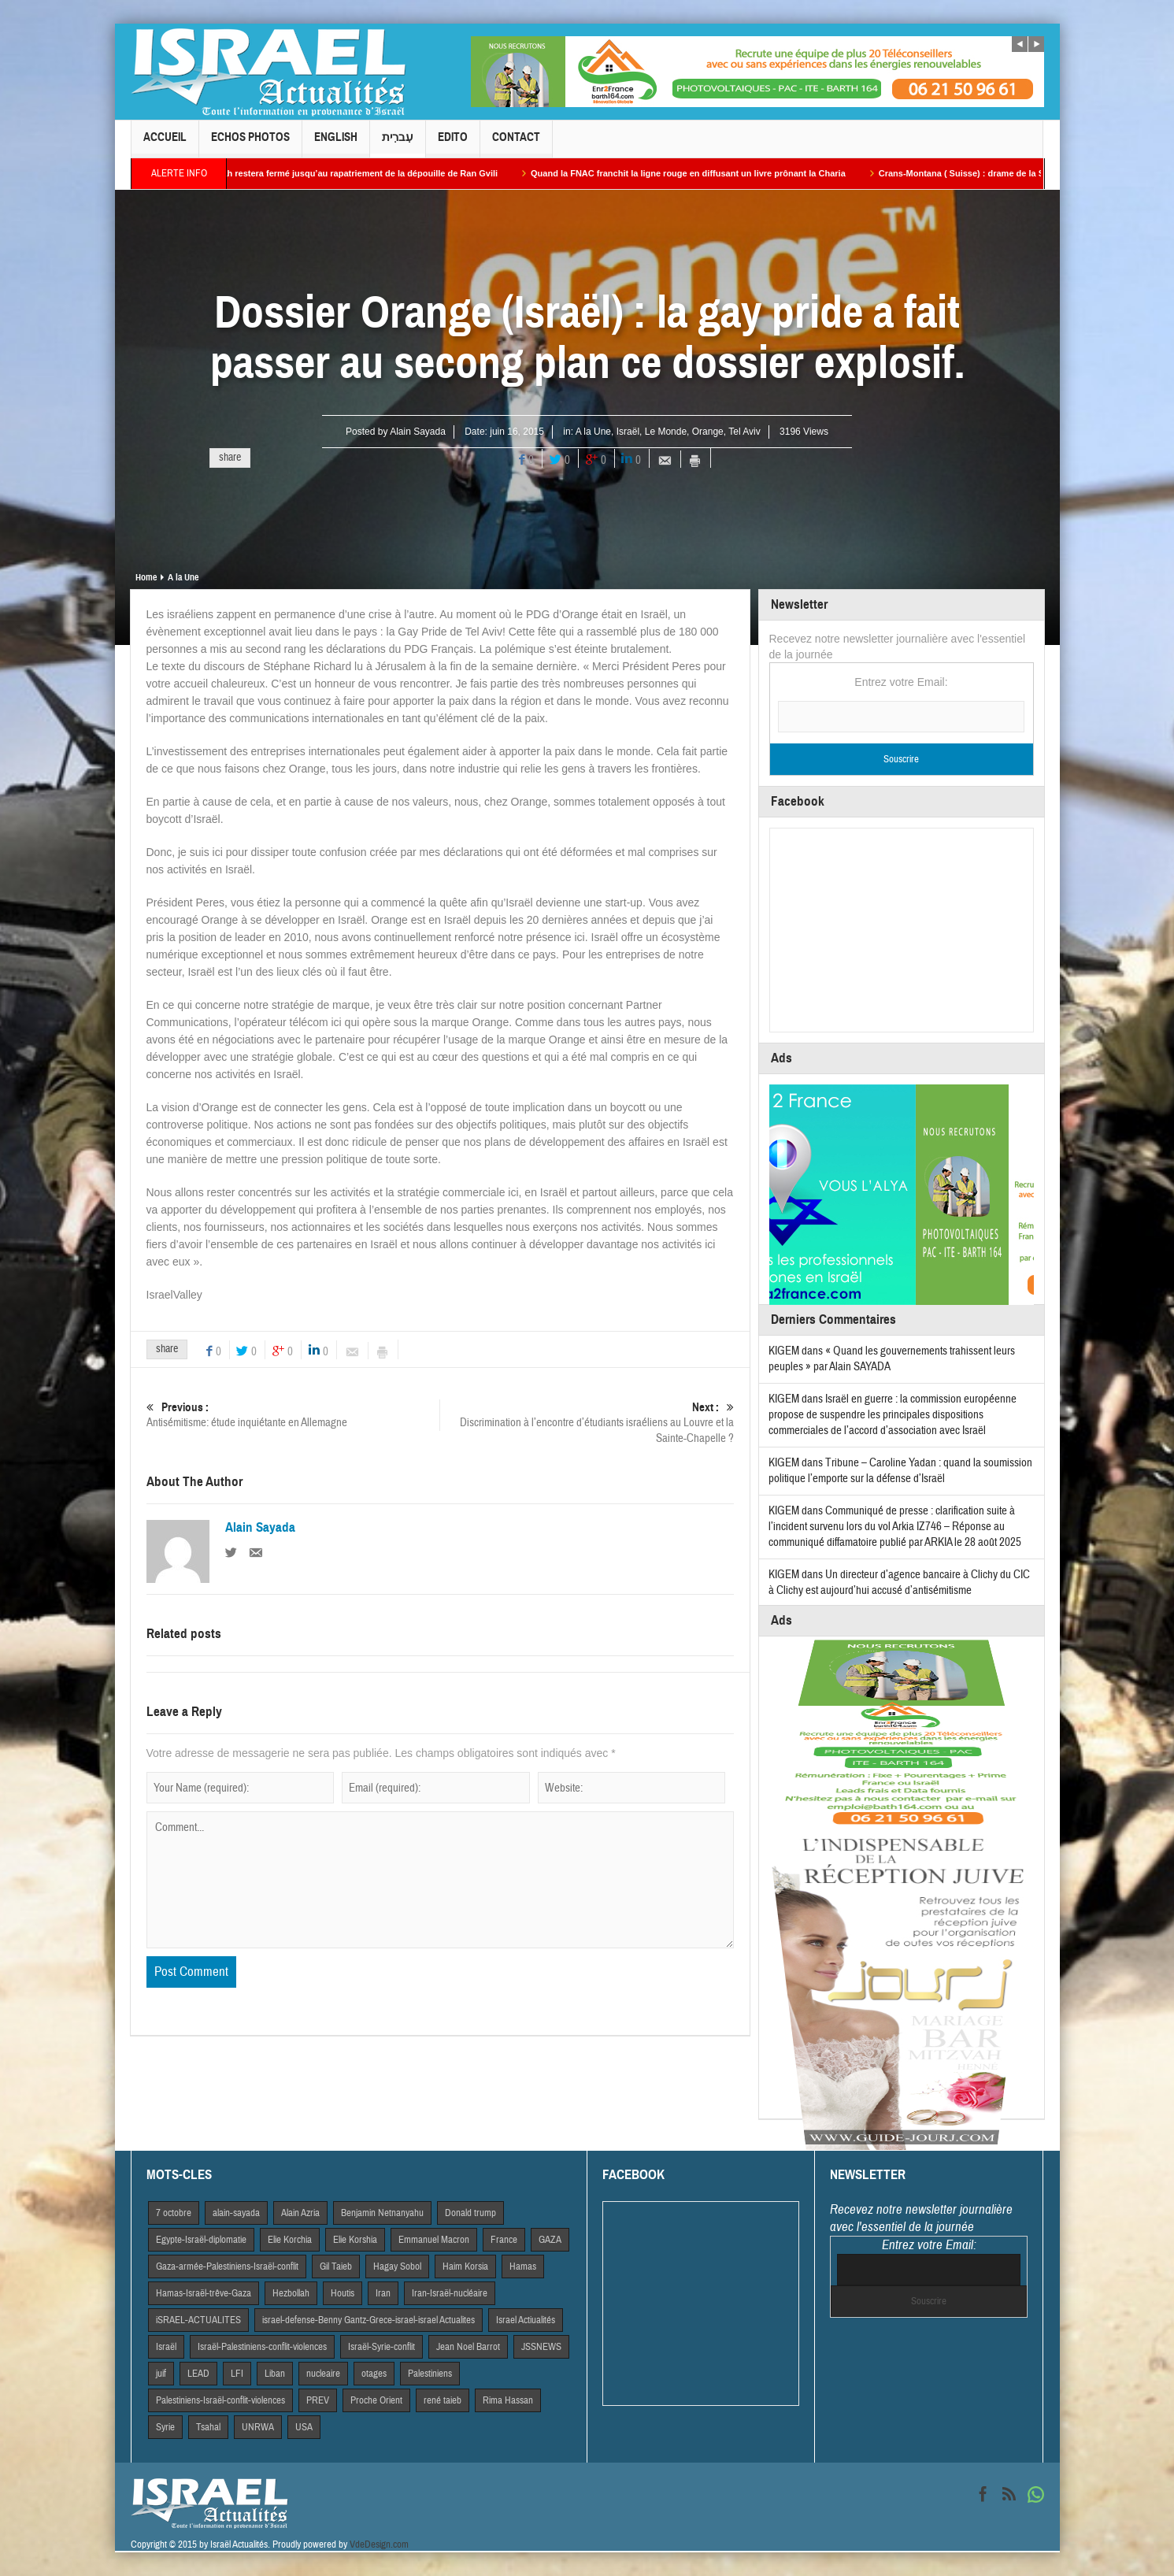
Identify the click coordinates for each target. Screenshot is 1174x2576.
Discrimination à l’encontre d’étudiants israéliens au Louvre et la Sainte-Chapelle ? (586, 1422)
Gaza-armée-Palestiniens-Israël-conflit (227, 2266)
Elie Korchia (290, 2239)
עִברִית (397, 144)
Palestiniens (430, 2373)
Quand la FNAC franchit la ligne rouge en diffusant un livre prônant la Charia (703, 173)
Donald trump (470, 2213)
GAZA (550, 2239)
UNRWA (258, 2427)
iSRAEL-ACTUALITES (198, 2320)
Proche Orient (376, 2400)
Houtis (342, 2293)
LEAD (198, 2373)
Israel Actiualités (525, 2320)
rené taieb (442, 2400)
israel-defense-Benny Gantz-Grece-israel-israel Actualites (368, 2320)
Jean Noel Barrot (468, 2347)
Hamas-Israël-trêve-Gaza (203, 2293)
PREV (317, 2400)
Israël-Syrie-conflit (381, 2347)
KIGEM (783, 1351)
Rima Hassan (508, 2400)
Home (146, 577)
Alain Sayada (418, 431)
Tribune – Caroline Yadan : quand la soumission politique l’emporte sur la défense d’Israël (900, 1470)
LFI (237, 2373)
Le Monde (666, 431)
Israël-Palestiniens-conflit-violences (262, 2347)
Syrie (165, 2427)
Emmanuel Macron (433, 2239)
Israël (628, 431)
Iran (383, 2293)
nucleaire (323, 2373)
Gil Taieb (336, 2266)
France (504, 2239)
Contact (516, 144)
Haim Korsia (465, 2266)
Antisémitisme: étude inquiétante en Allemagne (292, 1414)
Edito (453, 144)
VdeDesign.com (379, 2544)
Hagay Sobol (397, 2266)
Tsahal (208, 2427)
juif (161, 2373)
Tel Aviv (744, 431)
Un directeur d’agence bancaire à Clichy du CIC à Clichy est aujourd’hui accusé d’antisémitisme (899, 1582)
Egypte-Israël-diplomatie (201, 2239)
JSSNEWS (541, 2347)
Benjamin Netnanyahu (382, 2213)
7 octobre (173, 2213)
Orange (708, 431)
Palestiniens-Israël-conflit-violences (220, 2400)
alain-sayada (236, 2213)
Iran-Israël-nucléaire (449, 2293)
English (335, 144)
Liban (275, 2373)
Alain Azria (300, 2213)
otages (374, 2373)
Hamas (522, 2266)
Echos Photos (250, 144)
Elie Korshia (355, 2239)
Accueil (164, 144)
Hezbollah (290, 2293)
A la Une (593, 431)
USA (304, 2427)
